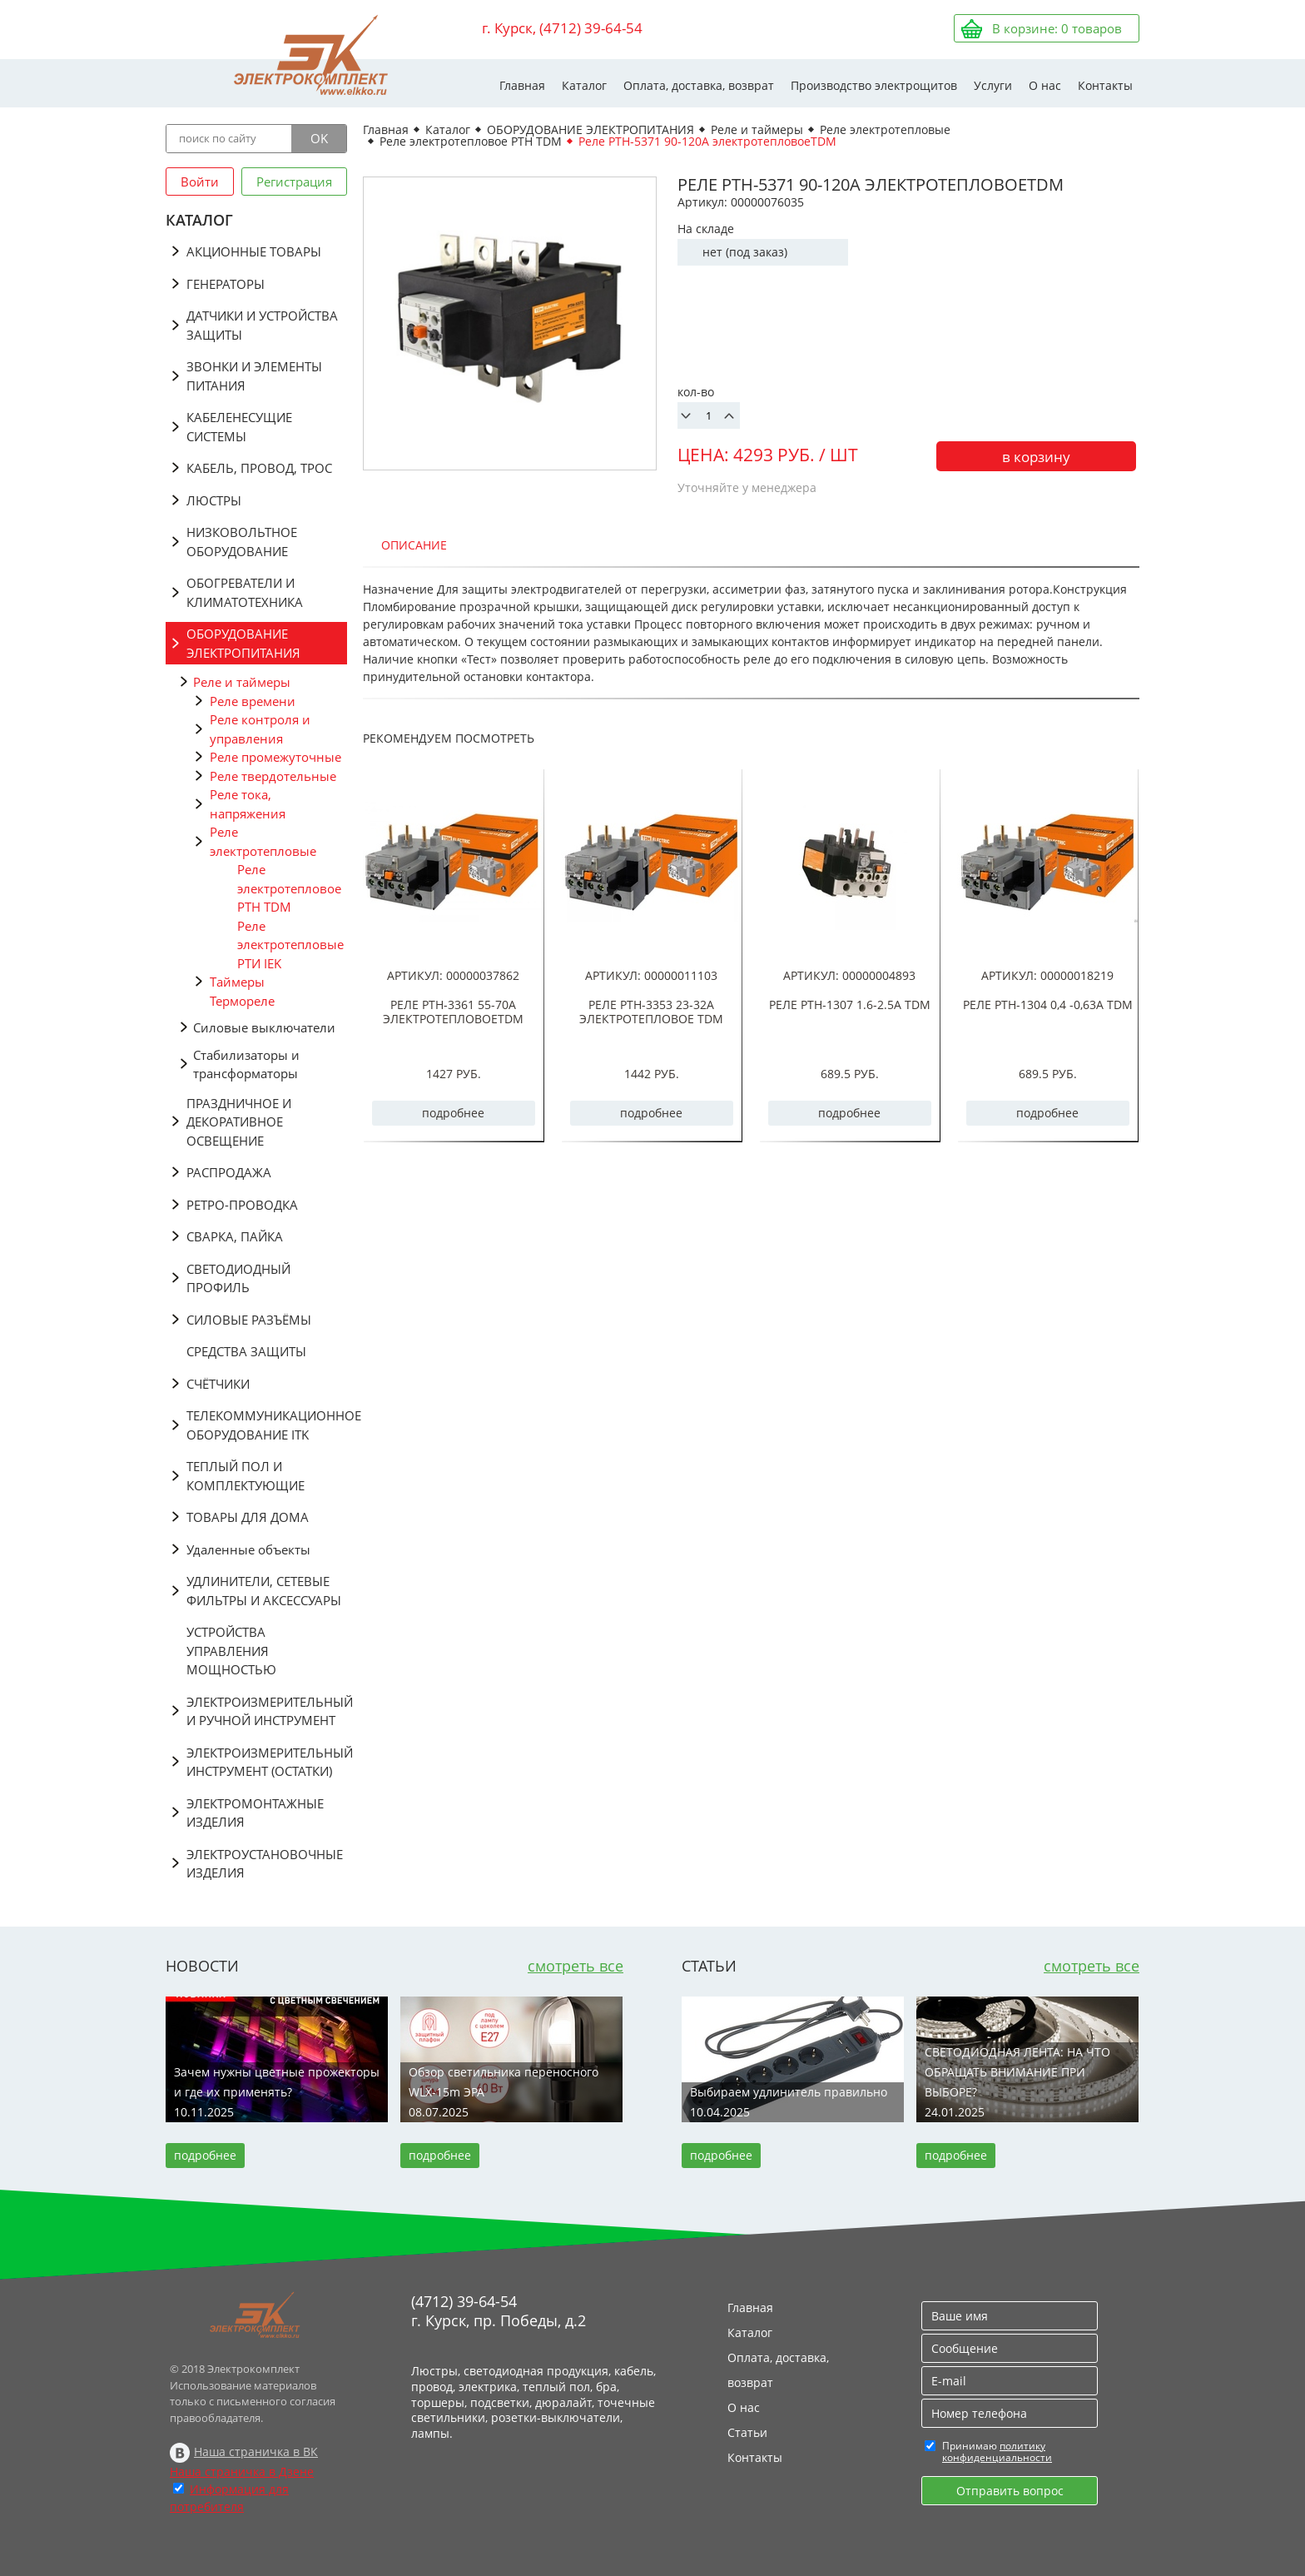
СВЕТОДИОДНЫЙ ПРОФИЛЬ (238, 1278)
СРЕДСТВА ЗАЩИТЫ (246, 1351)
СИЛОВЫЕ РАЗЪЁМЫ (248, 1319)
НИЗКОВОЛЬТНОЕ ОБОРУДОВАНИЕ (241, 541)
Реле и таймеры (241, 682)
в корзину (1036, 456)
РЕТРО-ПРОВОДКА (242, 1204)
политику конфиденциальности (997, 2451)
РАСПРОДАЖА (228, 1172)
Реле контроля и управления (260, 729)
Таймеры (237, 981)
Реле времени (252, 701)
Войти (200, 181)
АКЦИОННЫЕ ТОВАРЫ (253, 251)
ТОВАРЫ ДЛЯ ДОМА (247, 1517)
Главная (522, 85)
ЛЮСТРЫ (213, 500)
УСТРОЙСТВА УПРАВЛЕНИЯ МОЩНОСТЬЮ (231, 1651)
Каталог (584, 85)
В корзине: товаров (1057, 28)
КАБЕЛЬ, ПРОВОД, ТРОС (259, 468)
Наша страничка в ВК (256, 2451)
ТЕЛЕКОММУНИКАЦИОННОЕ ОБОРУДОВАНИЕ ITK (266, 1425)
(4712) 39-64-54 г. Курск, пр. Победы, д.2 (498, 2311)
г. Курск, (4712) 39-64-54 (562, 27)
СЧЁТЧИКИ (218, 1383)
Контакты (1105, 85)
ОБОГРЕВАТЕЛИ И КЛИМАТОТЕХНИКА (244, 592)
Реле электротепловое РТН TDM (289, 888)
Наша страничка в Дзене (242, 2471)
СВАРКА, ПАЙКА (234, 1236)
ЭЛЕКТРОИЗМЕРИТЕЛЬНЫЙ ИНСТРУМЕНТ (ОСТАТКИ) (266, 1762)
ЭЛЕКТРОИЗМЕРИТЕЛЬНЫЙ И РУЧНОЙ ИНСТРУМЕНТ (266, 1711)
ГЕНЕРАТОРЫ (225, 284)
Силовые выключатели (264, 1027)
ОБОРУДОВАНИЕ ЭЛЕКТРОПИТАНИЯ (243, 643)
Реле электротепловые (263, 841)
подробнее (453, 1113)
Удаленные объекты (248, 1549)
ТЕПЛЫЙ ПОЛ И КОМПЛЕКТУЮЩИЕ (245, 1476)
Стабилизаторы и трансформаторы (246, 1064)
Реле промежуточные (275, 756)
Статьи (747, 2432)
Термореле (242, 1000)
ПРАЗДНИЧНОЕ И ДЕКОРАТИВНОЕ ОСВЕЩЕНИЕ (238, 1122)
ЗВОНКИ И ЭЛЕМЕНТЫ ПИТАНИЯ (254, 376)
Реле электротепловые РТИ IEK (290, 945)
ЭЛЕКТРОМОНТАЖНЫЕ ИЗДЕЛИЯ (255, 1813)
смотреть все (575, 1965)
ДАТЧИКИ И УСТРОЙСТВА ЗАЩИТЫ (262, 325)
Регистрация (294, 181)
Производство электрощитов (874, 85)
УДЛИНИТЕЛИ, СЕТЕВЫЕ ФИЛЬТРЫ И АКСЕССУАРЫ (263, 1591)
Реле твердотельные (273, 776)
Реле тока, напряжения (247, 804)
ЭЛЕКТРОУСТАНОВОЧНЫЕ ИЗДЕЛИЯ (264, 1864)
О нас (1045, 85)
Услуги (993, 85)
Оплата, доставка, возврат (698, 85)
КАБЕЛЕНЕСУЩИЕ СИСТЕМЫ (239, 427)
